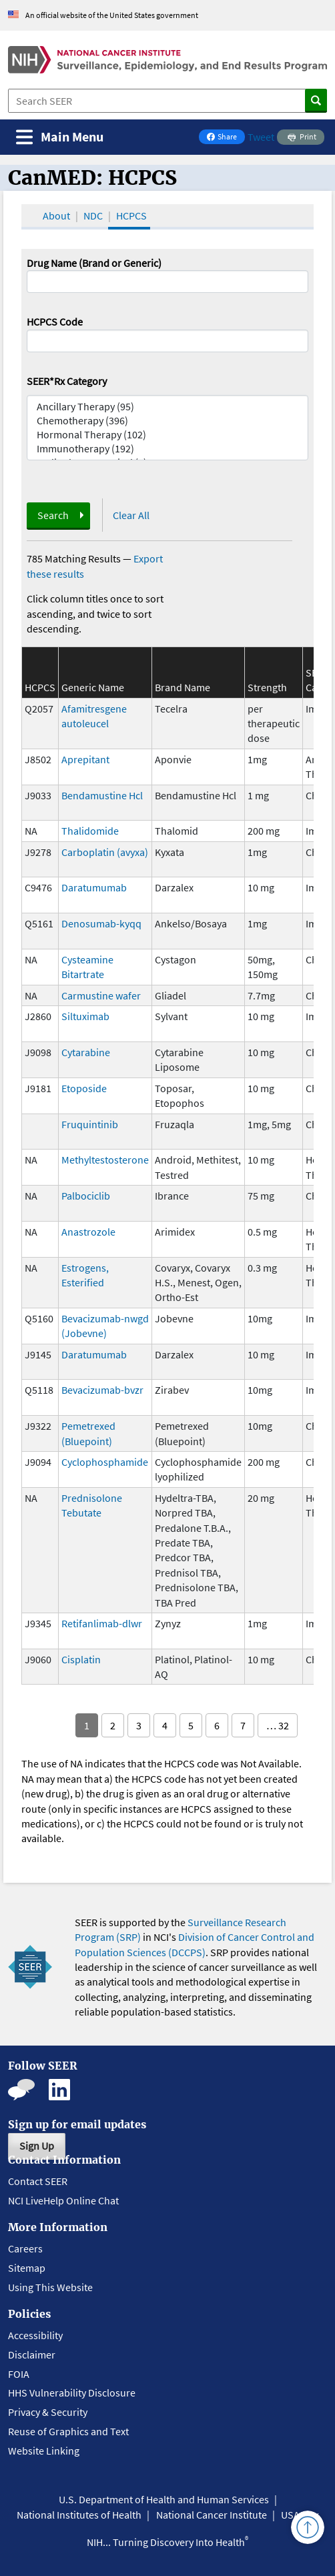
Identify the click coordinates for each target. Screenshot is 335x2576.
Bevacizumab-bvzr (102, 1389)
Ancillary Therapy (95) (167, 407)
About (56, 215)
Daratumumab (94, 887)
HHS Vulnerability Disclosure (71, 2392)
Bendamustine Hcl (102, 795)
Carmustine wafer (101, 995)
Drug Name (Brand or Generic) (94, 263)
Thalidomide (90, 830)
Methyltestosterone (105, 1159)
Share (225, 137)
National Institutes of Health (79, 2514)
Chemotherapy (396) (167, 421)
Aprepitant (85, 759)
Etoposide (84, 1088)
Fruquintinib (89, 1124)
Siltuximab (85, 1016)
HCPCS (131, 215)
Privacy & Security (47, 2412)
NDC (93, 215)
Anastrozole (88, 1231)
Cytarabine (85, 1052)
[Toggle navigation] (59, 137)
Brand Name (182, 687)
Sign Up (36, 2145)
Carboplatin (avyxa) (104, 852)
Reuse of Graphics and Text (68, 2431)
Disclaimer (31, 2354)
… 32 (277, 1725)
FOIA (18, 2374)
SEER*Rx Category (67, 381)
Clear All (131, 515)
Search (53, 515)
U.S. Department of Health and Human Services (164, 2499)
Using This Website (50, 2287)
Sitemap (26, 2267)
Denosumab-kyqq (101, 923)
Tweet (261, 136)
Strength (267, 687)
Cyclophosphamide (104, 1461)
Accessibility (35, 2335)
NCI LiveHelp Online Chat (63, 2200)
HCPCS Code (55, 321)
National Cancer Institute (211, 2514)
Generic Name (92, 687)
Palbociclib (85, 1195)
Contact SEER (37, 2181)
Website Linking (43, 2450)
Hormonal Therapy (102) (167, 435)
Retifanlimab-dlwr (101, 1623)
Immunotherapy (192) (167, 449)
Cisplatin (81, 1659)
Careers (25, 2248)
